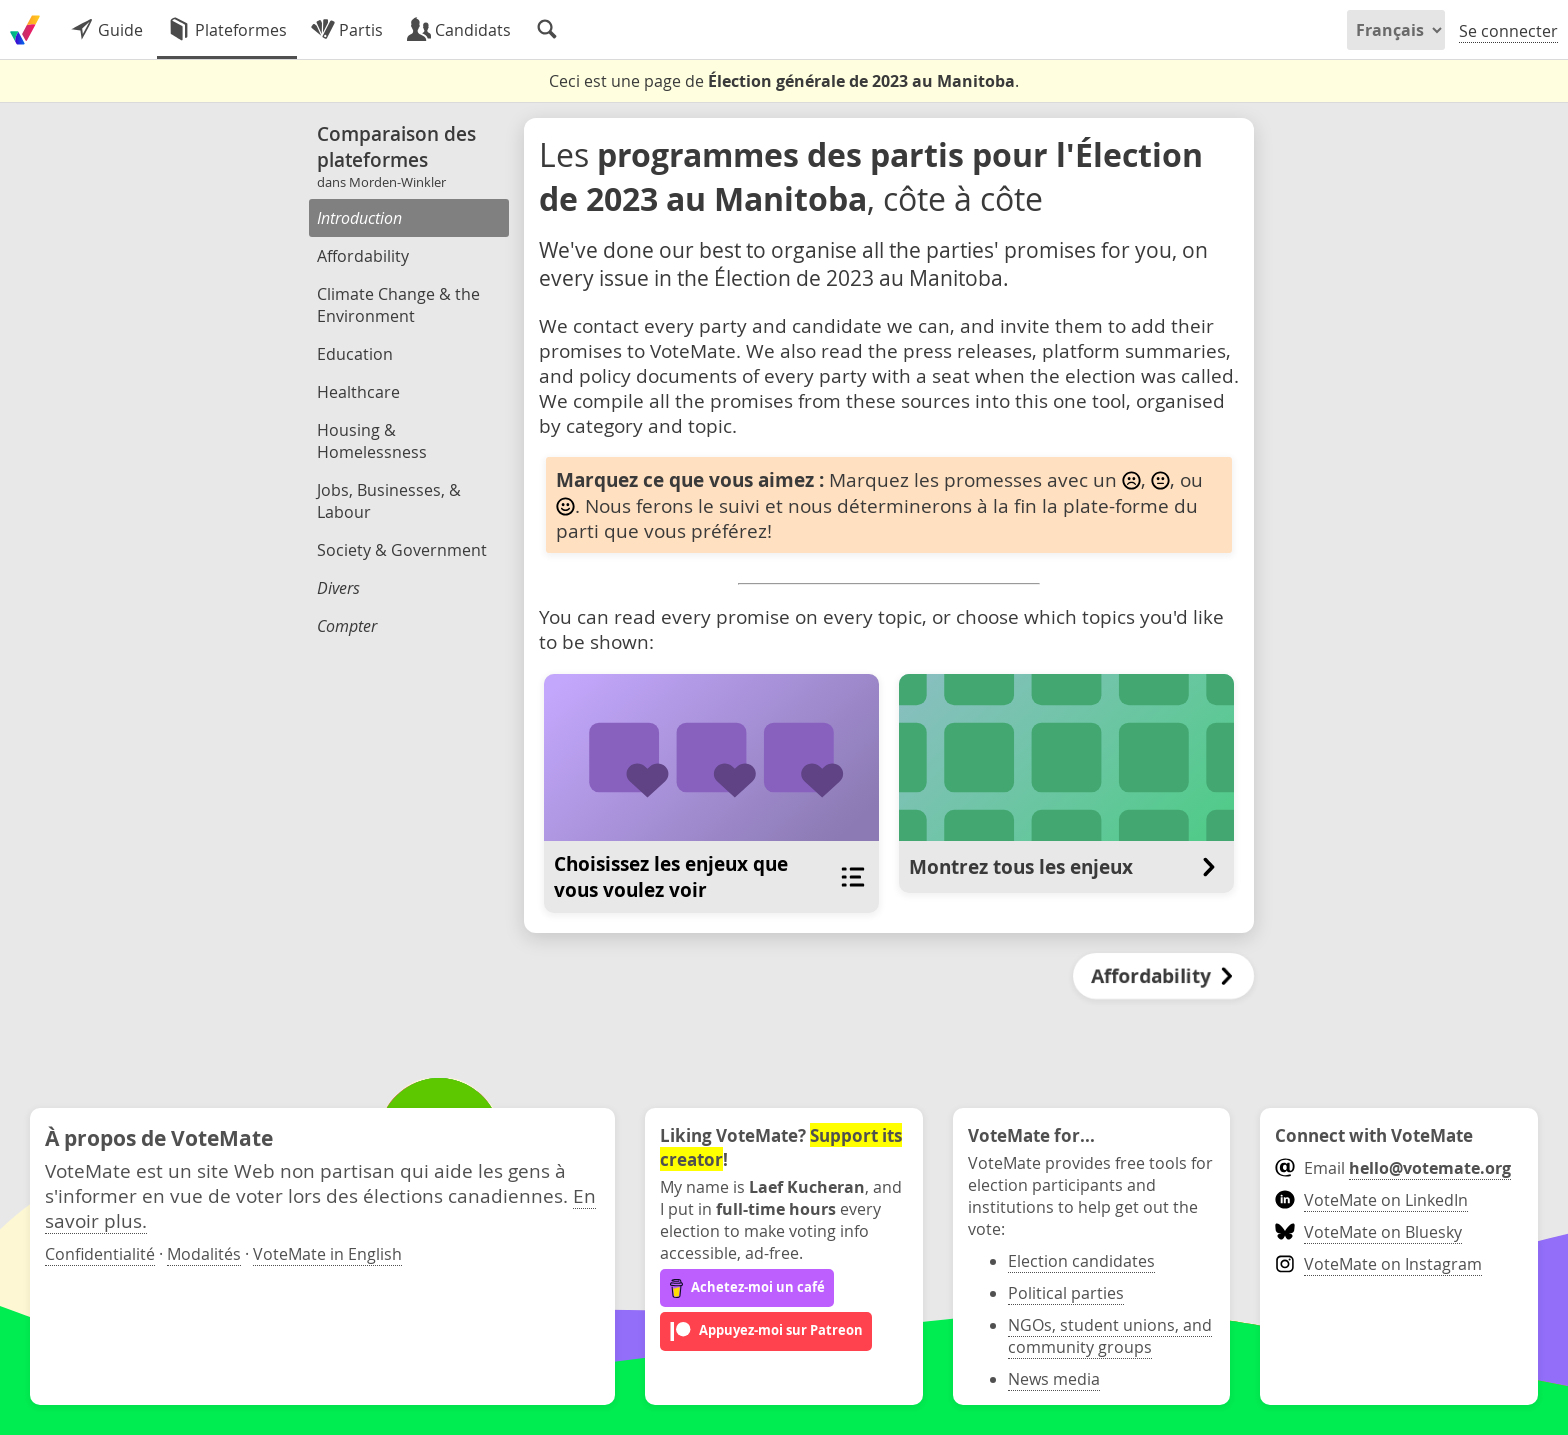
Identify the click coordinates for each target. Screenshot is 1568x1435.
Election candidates (1081, 1261)
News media (1054, 1379)
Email (1392, 1168)
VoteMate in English (327, 1254)
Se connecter (1508, 31)
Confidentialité (100, 1254)
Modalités (204, 1254)
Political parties (1066, 1293)
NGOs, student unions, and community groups (1110, 1336)
